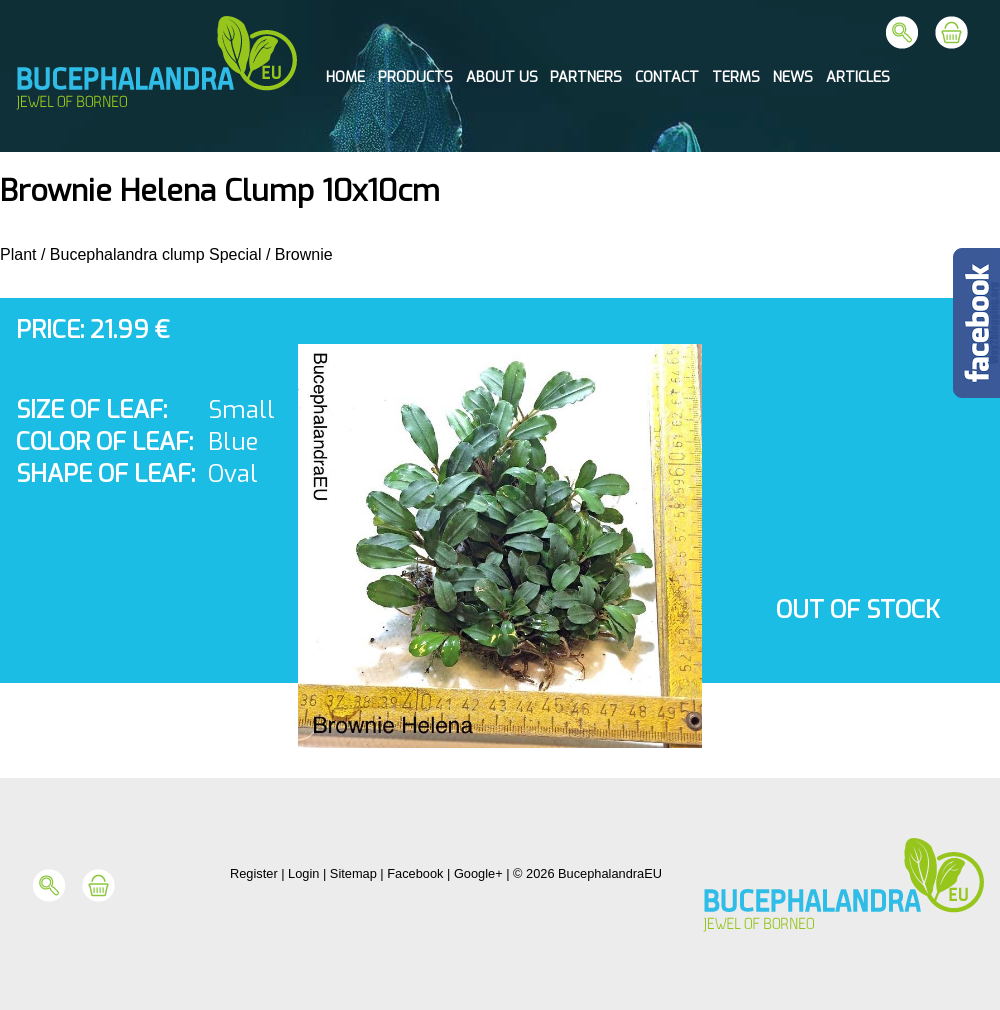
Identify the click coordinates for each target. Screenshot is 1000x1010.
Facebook (415, 873)
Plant (18, 254)
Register (254, 873)
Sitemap (353, 873)
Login (303, 873)
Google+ (478, 873)
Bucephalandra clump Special (156, 254)
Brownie (304, 254)
